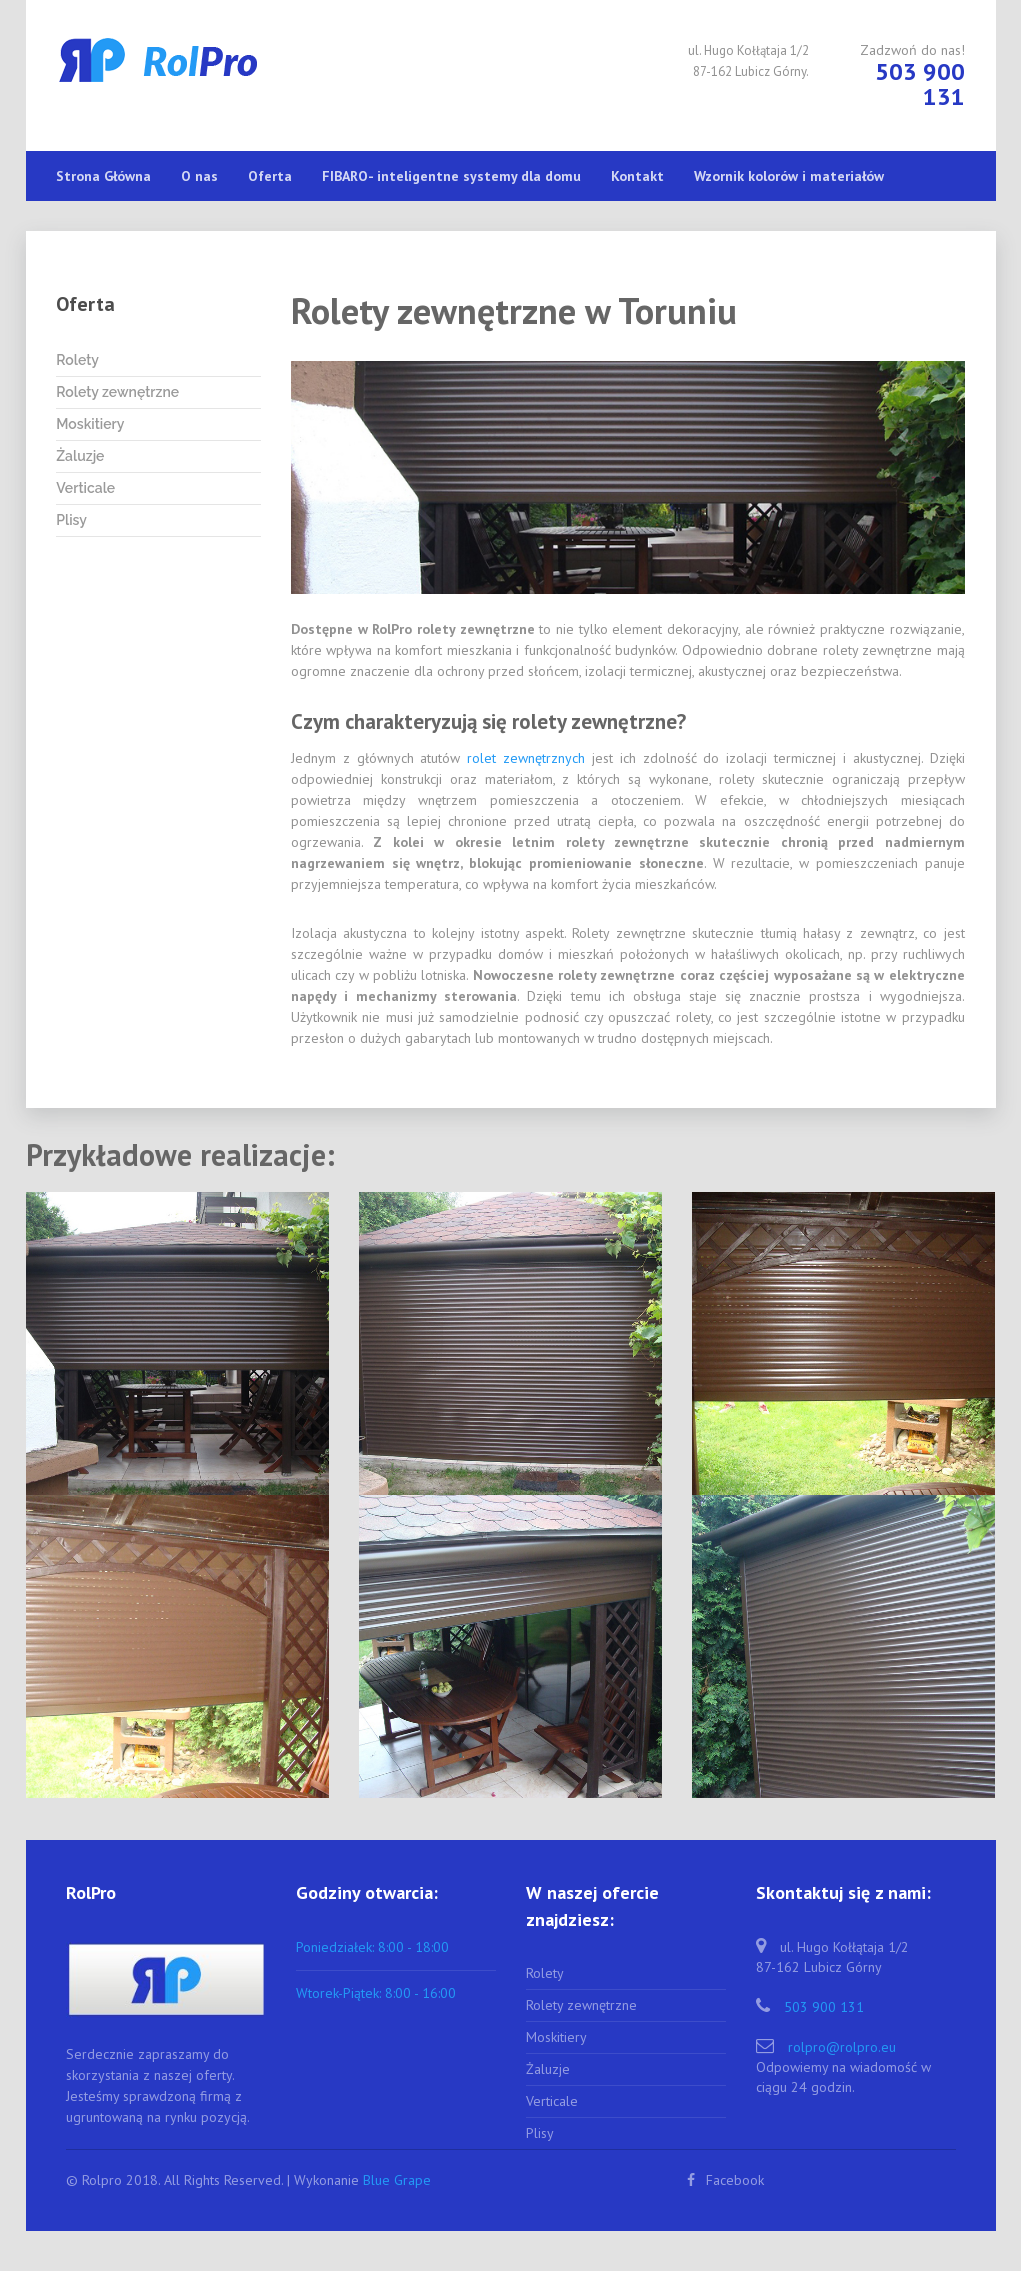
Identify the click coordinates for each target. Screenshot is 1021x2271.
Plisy (71, 520)
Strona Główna (103, 176)
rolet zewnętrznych (526, 758)
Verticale (85, 488)
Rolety (77, 360)
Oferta (270, 176)
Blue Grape (397, 2180)
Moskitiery (90, 424)
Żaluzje (80, 456)
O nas (199, 176)
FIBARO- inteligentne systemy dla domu (451, 176)
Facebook (726, 2180)
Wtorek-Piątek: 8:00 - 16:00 (376, 1993)
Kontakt (637, 176)
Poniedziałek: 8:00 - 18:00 (372, 1947)
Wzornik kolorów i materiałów (789, 176)
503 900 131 (824, 2007)
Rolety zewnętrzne (117, 392)
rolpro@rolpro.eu (842, 2047)
